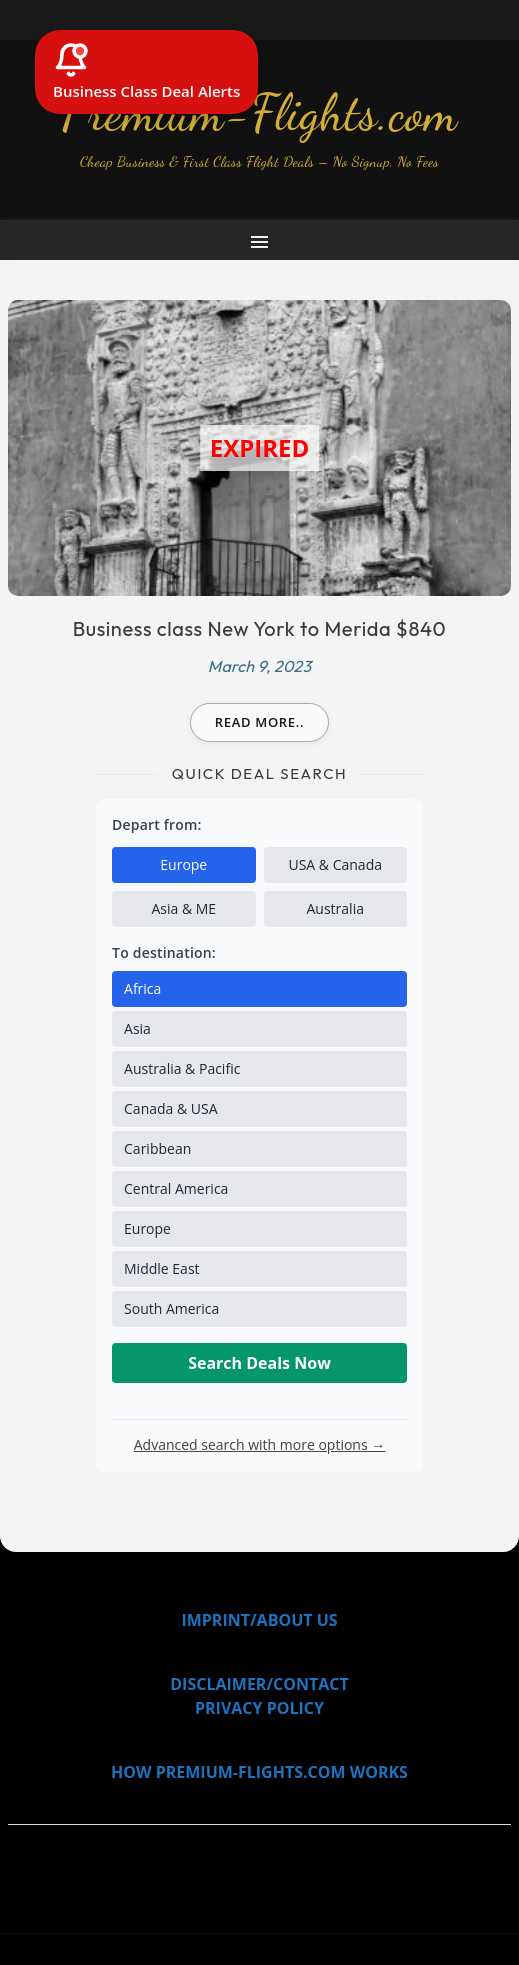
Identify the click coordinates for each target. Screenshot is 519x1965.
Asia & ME (183, 908)
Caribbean (157, 1148)
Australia (335, 908)
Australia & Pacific (182, 1068)
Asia (137, 1028)
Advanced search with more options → (260, 1444)
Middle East (162, 1268)
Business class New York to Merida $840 (260, 628)
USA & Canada (335, 864)
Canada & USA (171, 1108)
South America (171, 1308)
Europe (183, 864)
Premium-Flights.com (260, 113)
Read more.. (260, 722)
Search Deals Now (259, 1363)
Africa (142, 988)
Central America (176, 1188)
